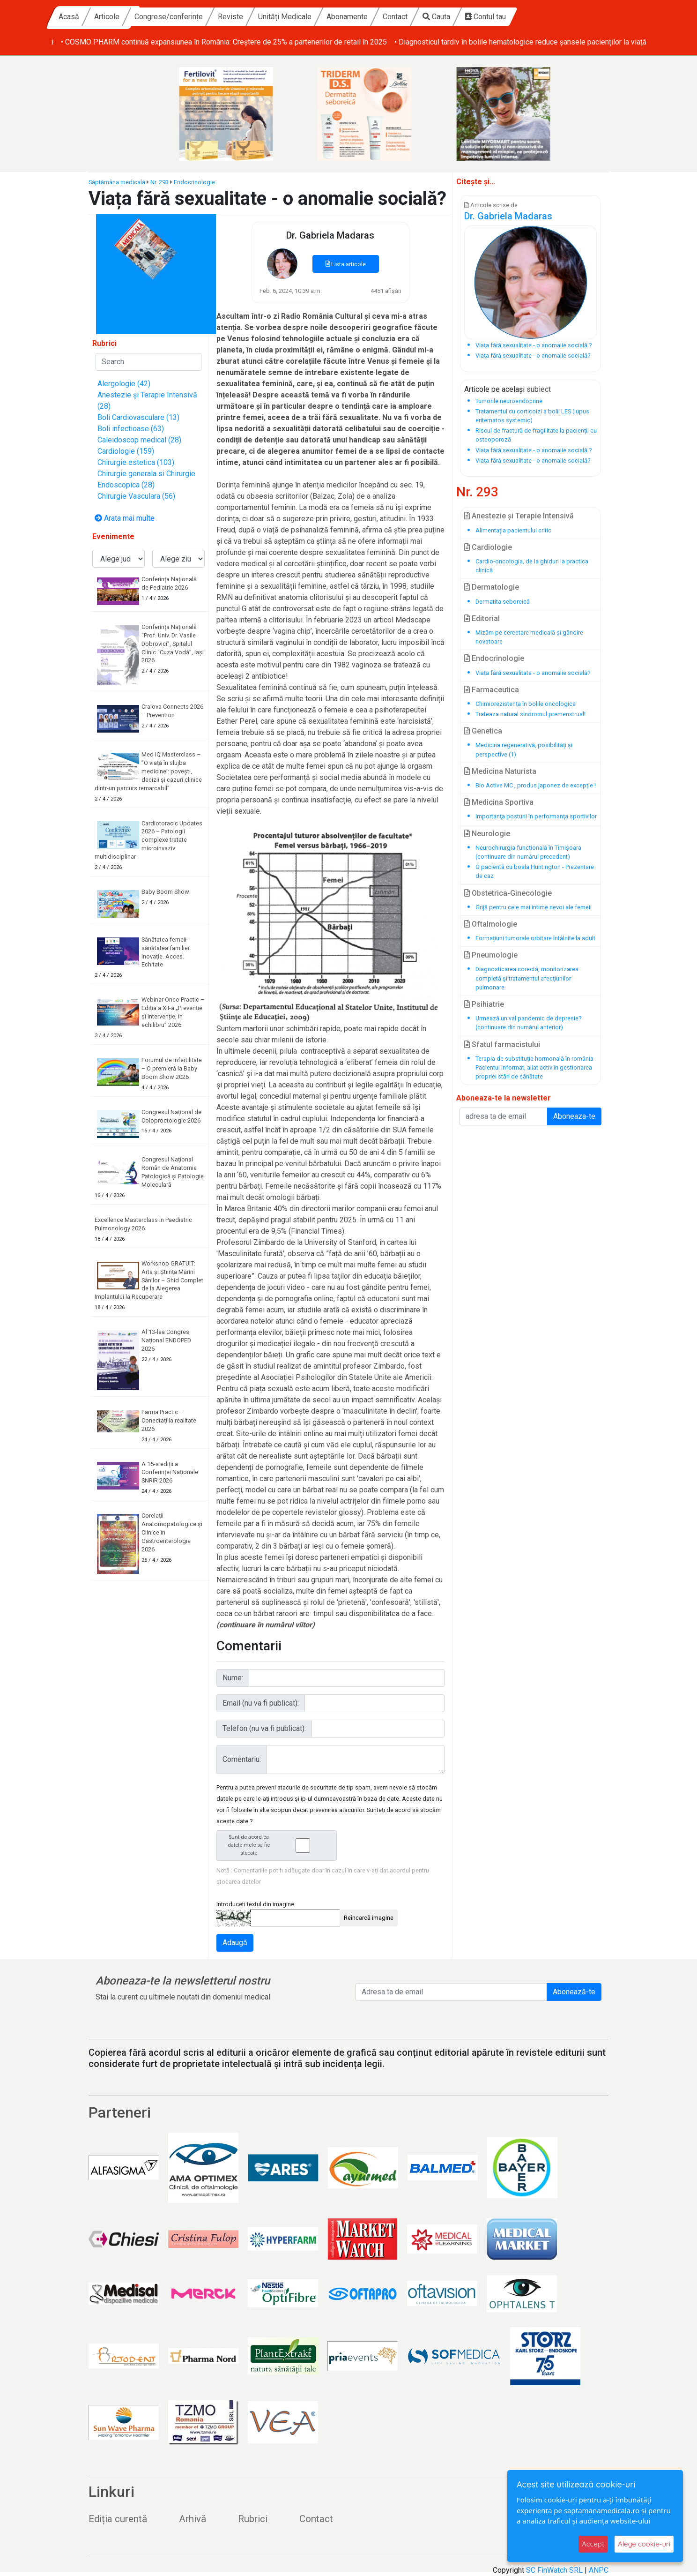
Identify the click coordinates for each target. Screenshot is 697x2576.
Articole (196, 16)
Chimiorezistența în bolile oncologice (525, 703)
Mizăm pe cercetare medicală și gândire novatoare (529, 637)
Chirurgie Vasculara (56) (136, 496)
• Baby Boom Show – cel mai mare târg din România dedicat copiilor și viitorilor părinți (190, 41)
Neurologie (487, 833)
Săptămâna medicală (117, 182)
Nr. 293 (159, 182)
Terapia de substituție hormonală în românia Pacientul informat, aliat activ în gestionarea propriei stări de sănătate (534, 1067)
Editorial (482, 618)
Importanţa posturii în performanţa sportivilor (536, 816)
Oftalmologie (490, 924)
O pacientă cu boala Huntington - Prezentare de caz (534, 871)
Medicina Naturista (500, 771)
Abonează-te (574, 1991)
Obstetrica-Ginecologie (508, 893)
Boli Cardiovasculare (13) (138, 417)
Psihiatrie (484, 1004)
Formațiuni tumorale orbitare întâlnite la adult (535, 938)
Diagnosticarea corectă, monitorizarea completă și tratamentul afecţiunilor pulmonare (526, 978)
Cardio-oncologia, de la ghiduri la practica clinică (531, 566)
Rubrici (252, 2518)
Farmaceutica (491, 689)
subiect (538, 389)
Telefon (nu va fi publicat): (264, 1728)
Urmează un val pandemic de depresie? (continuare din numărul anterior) (528, 1023)
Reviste (320, 16)
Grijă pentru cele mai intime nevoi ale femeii (533, 907)
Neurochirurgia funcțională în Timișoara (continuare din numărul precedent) (528, 852)
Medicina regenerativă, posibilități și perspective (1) (523, 749)
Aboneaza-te (574, 1116)
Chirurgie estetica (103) (135, 462)
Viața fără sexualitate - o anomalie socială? (532, 672)
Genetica (483, 730)
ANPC (598, 2570)
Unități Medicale (374, 16)
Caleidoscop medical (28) (139, 439)
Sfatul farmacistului (502, 1044)
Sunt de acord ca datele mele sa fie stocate (279, 1845)
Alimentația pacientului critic (513, 530)
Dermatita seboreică (502, 601)
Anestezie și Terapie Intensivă (519, 515)
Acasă (158, 16)
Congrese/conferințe (258, 16)
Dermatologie (491, 587)
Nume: (232, 1677)
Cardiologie (488, 547)
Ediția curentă (118, 2518)
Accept (593, 2543)
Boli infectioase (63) (130, 428)
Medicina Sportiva (499, 802)
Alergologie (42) (123, 383)
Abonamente (437, 16)
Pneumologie (491, 955)
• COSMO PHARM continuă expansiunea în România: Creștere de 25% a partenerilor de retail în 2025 (501, 41)
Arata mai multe (125, 518)
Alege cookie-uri (644, 2543)
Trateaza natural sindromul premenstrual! (530, 714)
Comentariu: (241, 1759)
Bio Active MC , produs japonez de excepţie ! (535, 785)
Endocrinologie (194, 182)
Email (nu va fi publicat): (260, 1703)
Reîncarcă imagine (368, 1917)
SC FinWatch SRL (554, 2570)
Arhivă (192, 2518)
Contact (485, 16)
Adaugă (234, 1942)
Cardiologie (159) (125, 451)
